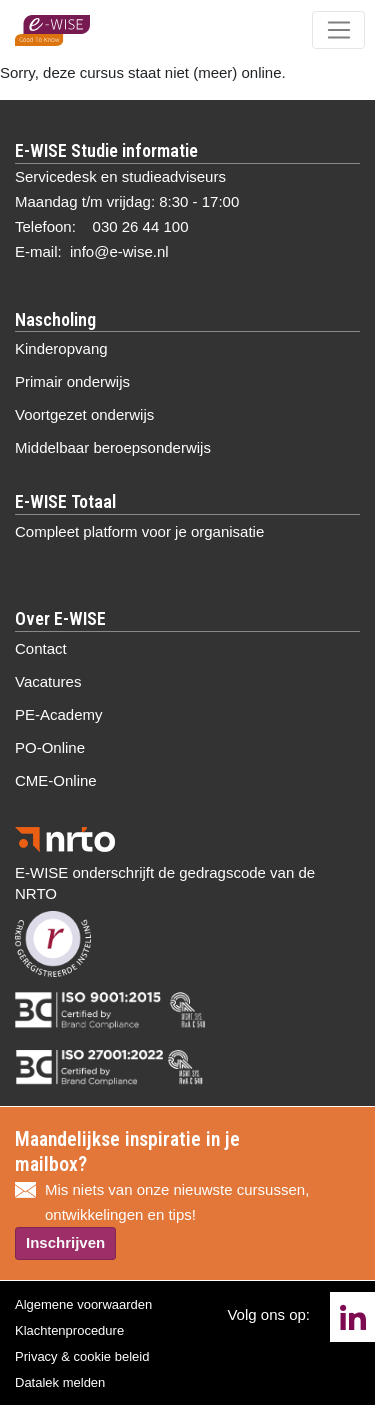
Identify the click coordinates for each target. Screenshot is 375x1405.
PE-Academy (59, 714)
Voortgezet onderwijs (84, 414)
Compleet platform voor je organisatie (139, 531)
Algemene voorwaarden (83, 1304)
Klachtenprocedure (69, 1330)
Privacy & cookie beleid (82, 1356)
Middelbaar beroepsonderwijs (113, 447)
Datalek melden (60, 1382)
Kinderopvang (61, 348)
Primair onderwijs (72, 381)
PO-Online (50, 747)
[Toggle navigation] (338, 30)
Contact (41, 648)
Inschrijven (65, 1242)
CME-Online (56, 780)
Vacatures (48, 681)
